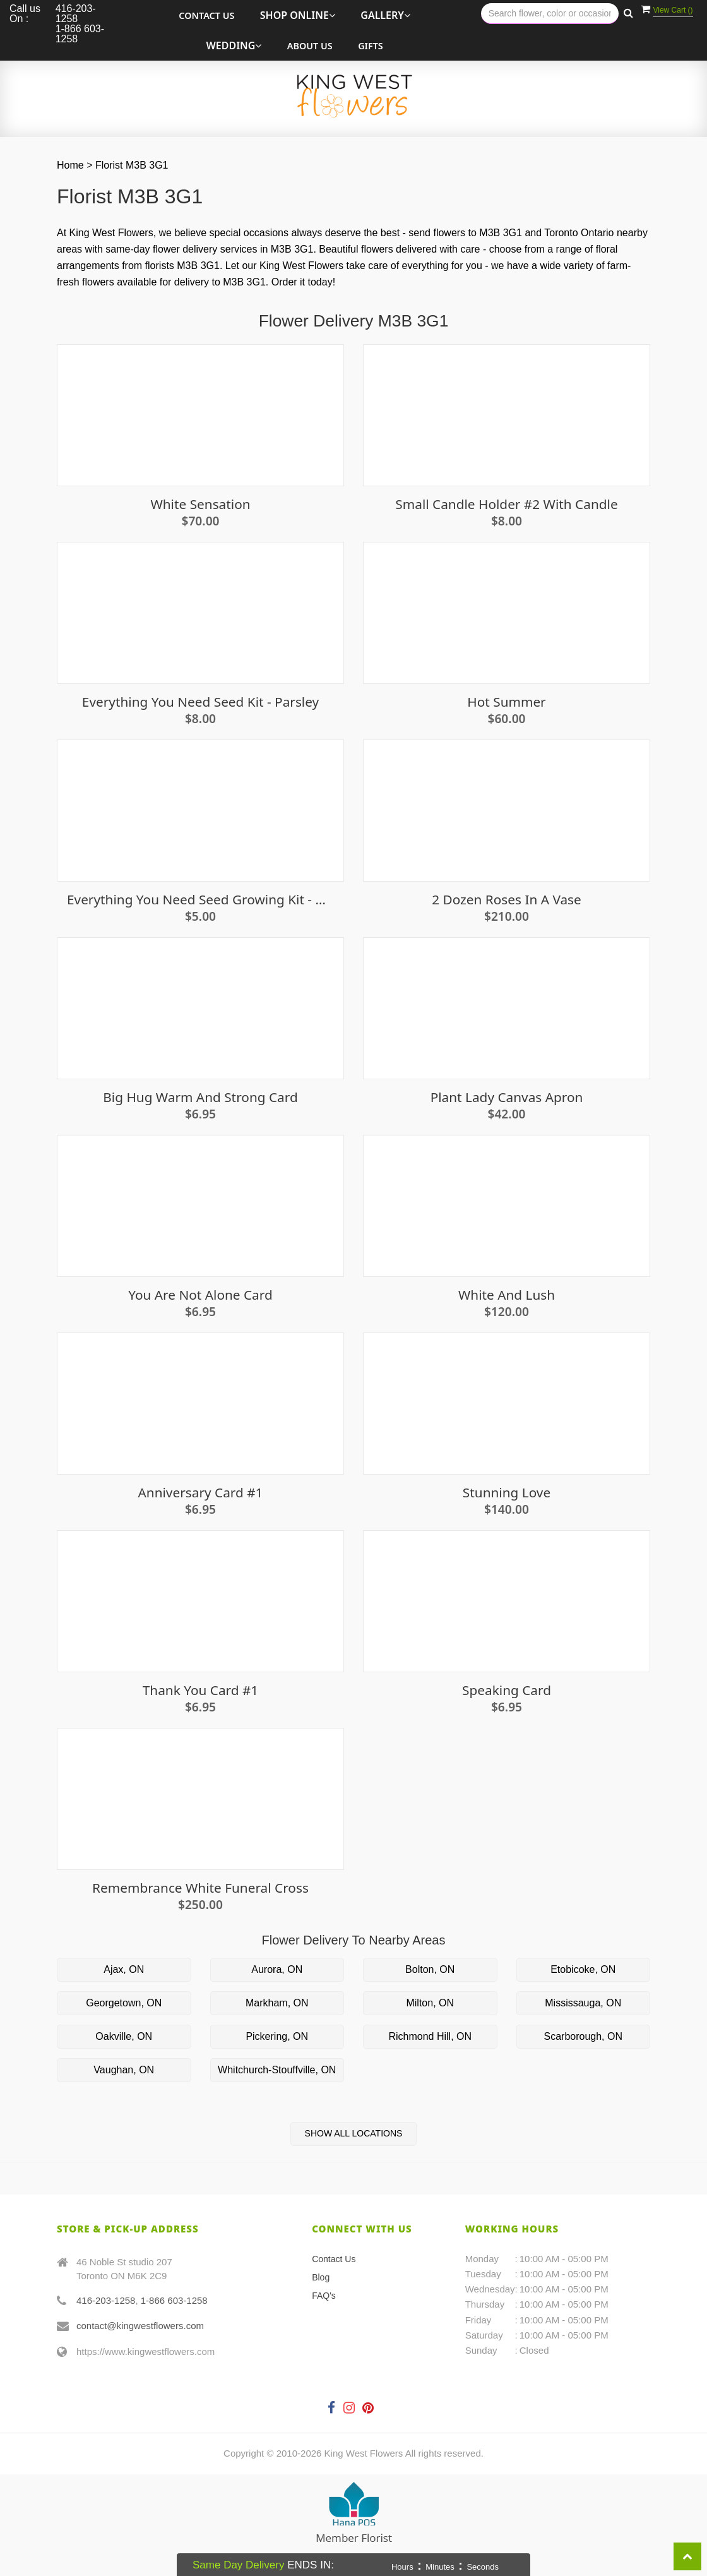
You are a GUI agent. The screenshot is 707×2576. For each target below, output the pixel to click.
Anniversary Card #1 (200, 1493)
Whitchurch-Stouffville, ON (277, 2069)
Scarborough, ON (583, 2036)
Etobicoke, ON (582, 1969)
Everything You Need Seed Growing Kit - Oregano (200, 900)
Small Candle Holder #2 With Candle (506, 504)
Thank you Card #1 (201, 1690)
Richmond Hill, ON (430, 2036)
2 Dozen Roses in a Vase (506, 900)
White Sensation (200, 504)
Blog (321, 2277)
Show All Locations (354, 2133)
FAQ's (324, 2296)
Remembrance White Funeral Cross (200, 1888)
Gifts (370, 46)
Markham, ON (277, 2003)
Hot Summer (506, 702)
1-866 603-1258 (174, 2300)
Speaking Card (506, 1690)
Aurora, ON (276, 1969)
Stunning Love (506, 1493)
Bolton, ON (429, 1969)
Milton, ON (430, 2003)
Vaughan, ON (123, 2069)
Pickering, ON (277, 2036)
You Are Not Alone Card (200, 1295)
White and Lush (506, 1295)
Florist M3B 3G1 (132, 165)
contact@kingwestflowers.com (140, 2325)
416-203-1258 (105, 2300)
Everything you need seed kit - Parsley (200, 702)
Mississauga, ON (583, 2003)
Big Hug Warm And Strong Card (200, 1097)
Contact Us (206, 15)
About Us (310, 46)
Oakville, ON (123, 2036)
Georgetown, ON (124, 2003)
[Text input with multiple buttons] (550, 13)
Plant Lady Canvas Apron (507, 1097)
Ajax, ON (124, 1969)
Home (70, 165)
